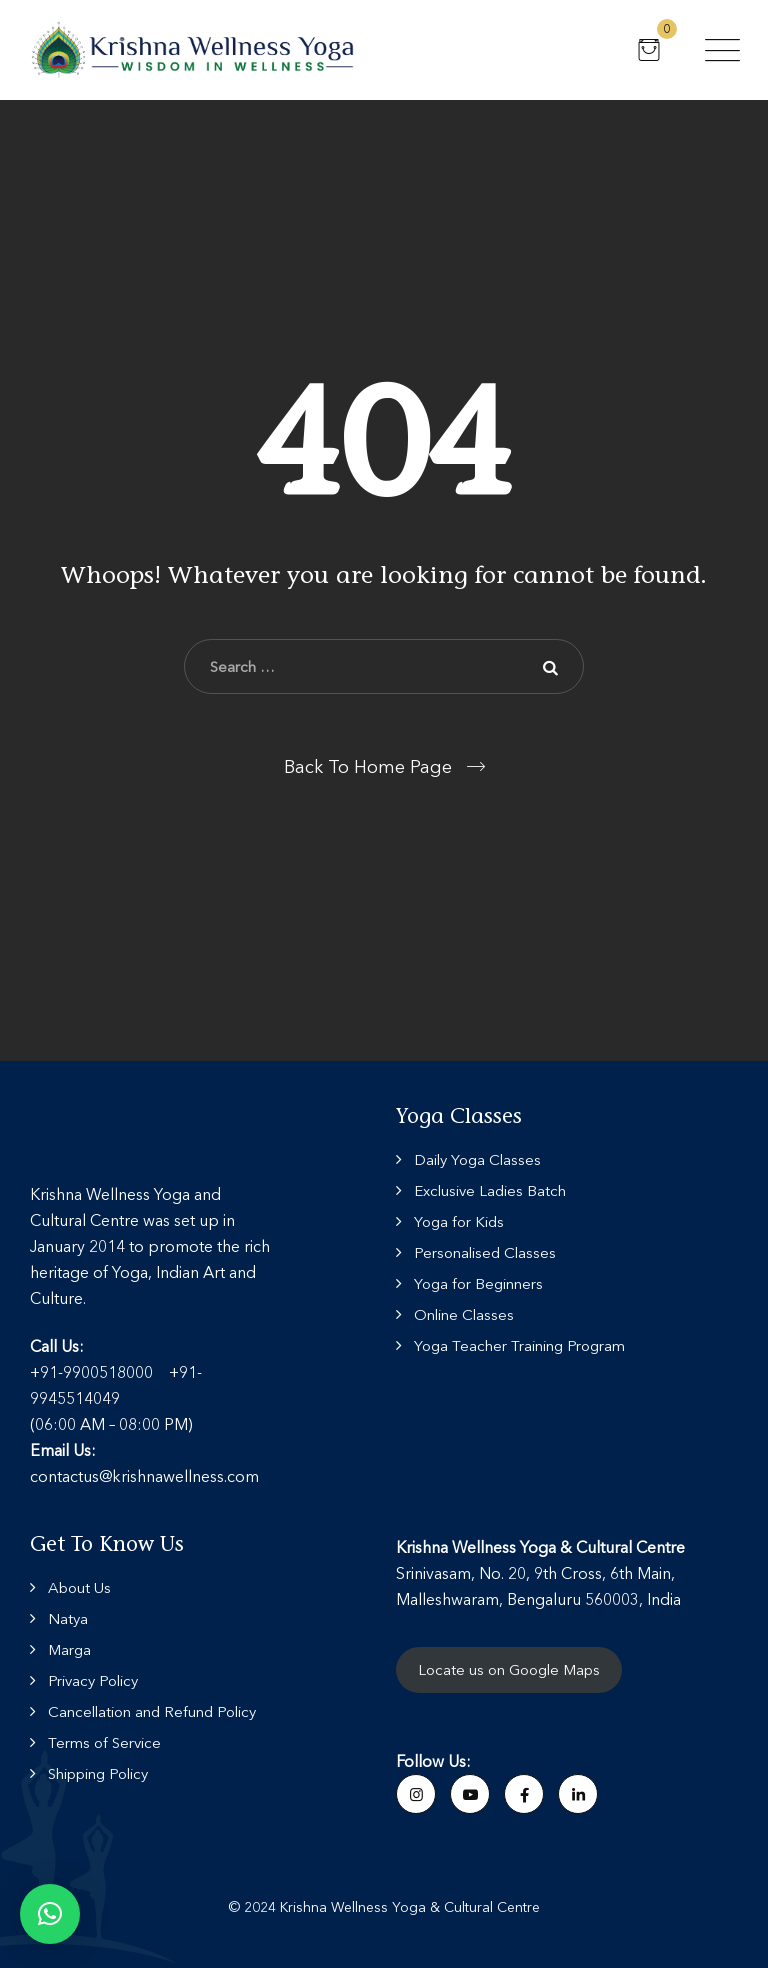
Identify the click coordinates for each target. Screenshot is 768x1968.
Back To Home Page (368, 767)
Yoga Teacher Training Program (519, 1345)
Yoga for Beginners (478, 1283)
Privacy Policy (93, 1680)
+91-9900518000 (91, 1372)
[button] (50, 1914)
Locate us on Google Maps (509, 1669)
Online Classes (464, 1314)
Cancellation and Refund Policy (152, 1711)
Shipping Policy (98, 1773)
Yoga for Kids (459, 1221)
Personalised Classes (485, 1252)
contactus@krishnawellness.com (144, 1476)
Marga (69, 1649)
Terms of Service (104, 1742)
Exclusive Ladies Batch (490, 1190)
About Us (79, 1587)
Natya (68, 1618)
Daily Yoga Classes (477, 1159)
